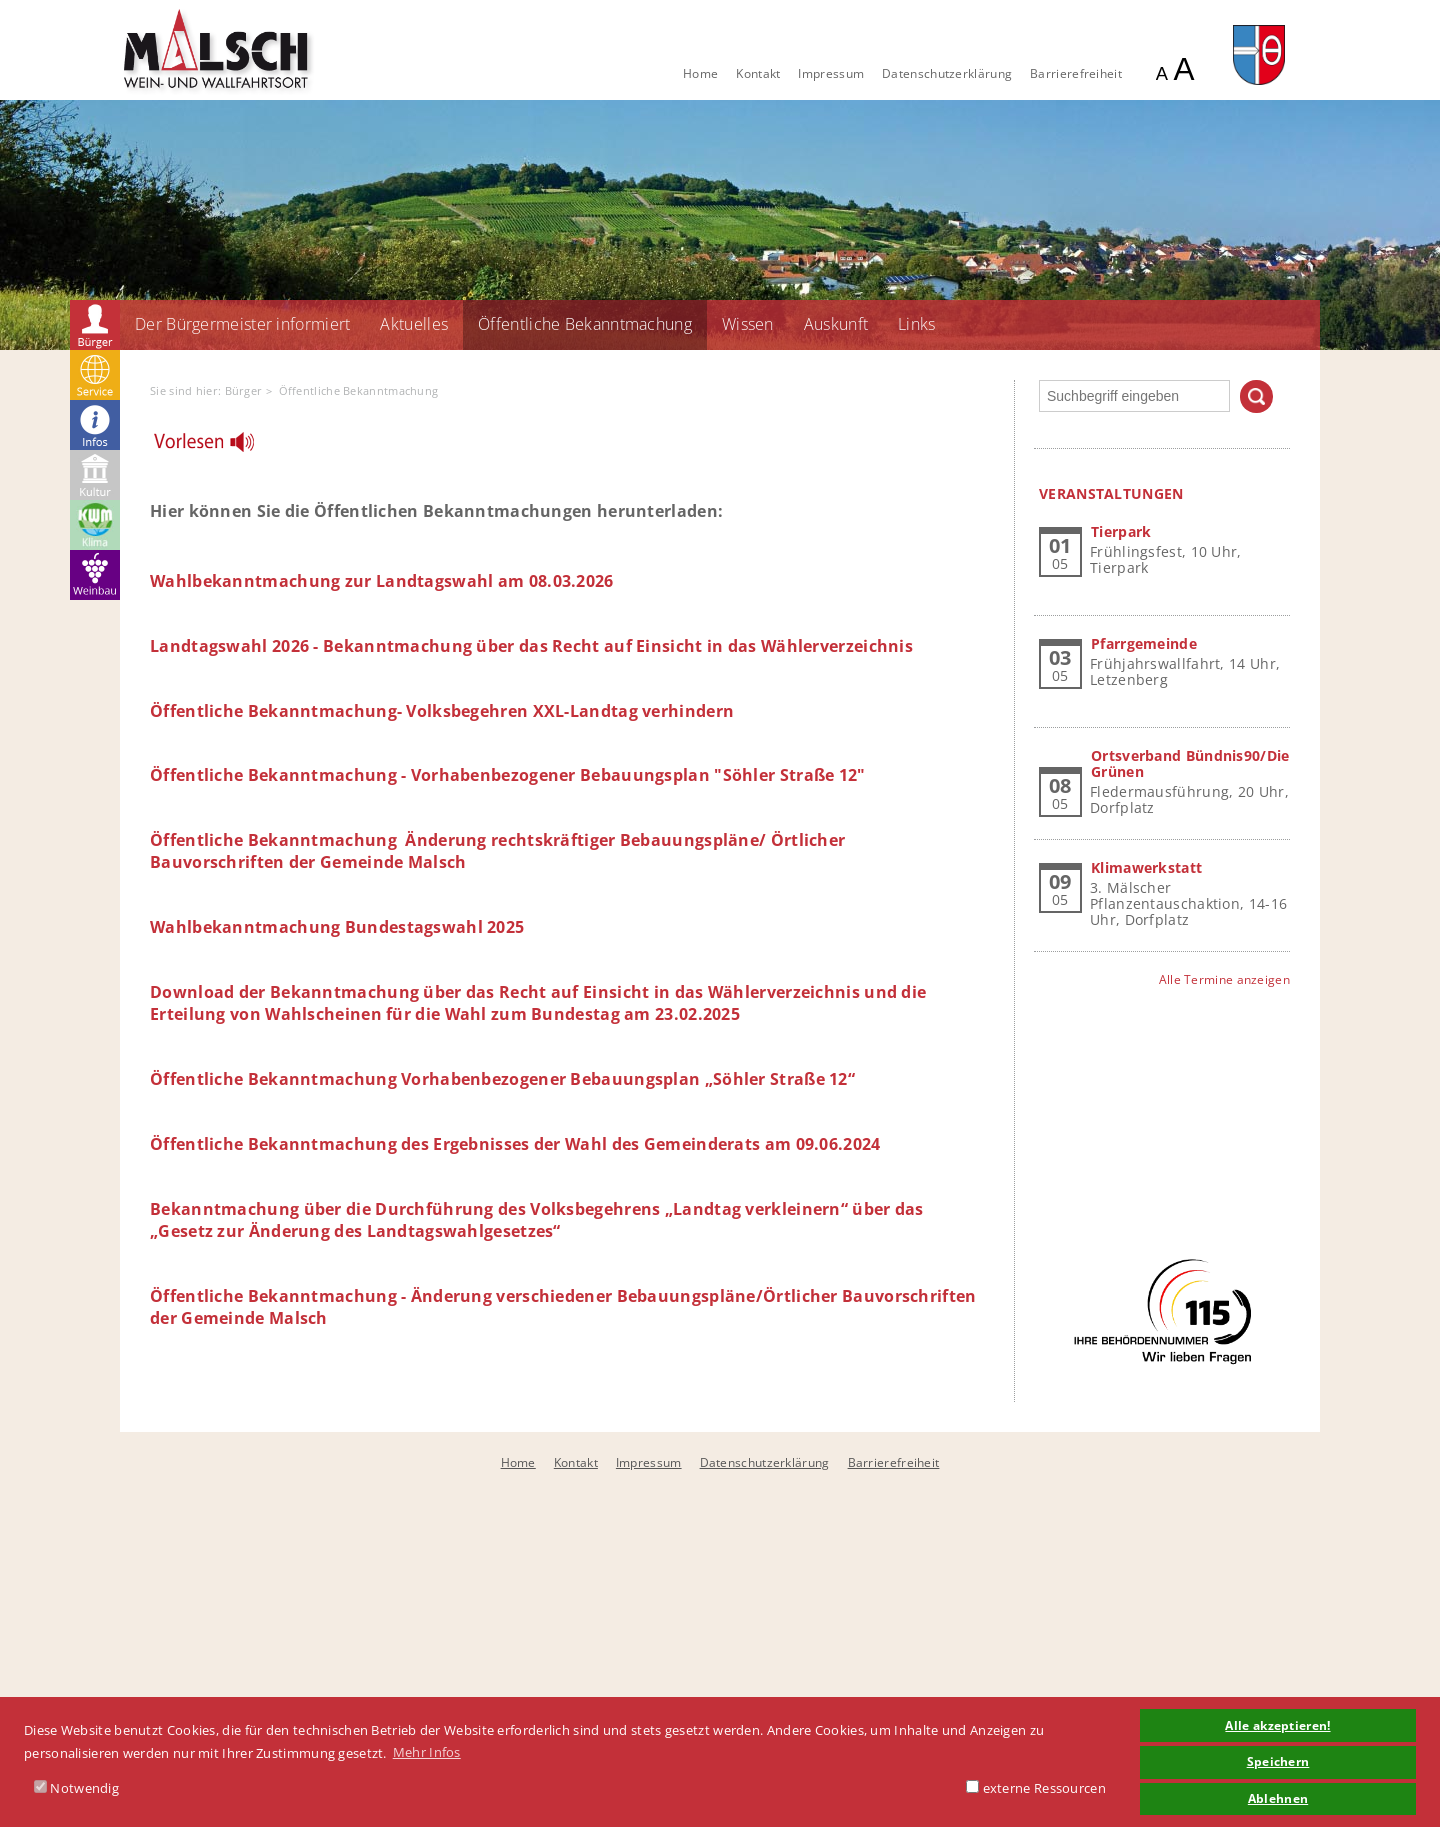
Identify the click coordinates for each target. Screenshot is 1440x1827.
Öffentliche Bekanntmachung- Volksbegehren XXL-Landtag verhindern (442, 711)
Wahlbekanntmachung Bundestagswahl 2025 (337, 927)
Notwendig (76, 1788)
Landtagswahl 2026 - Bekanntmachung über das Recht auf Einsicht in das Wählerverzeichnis (531, 646)
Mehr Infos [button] (427, 1752)
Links (917, 324)
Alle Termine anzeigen (1224, 979)
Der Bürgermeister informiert (242, 324)
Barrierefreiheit (1076, 73)
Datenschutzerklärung (947, 73)
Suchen (1256, 396)
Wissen (748, 324)
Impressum (831, 73)
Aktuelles (414, 324)
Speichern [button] (1278, 1761)
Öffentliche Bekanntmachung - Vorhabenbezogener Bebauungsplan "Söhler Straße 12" (508, 775)
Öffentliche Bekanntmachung (585, 324)
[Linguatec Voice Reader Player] (216, 447)
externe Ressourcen (1036, 1788)
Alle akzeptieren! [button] (1277, 1725)
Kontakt (758, 73)
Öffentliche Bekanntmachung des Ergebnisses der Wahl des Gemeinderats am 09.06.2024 (515, 1144)
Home (700, 73)
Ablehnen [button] (1278, 1798)
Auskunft (836, 324)
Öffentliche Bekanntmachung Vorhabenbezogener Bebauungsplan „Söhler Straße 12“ (502, 1079)
